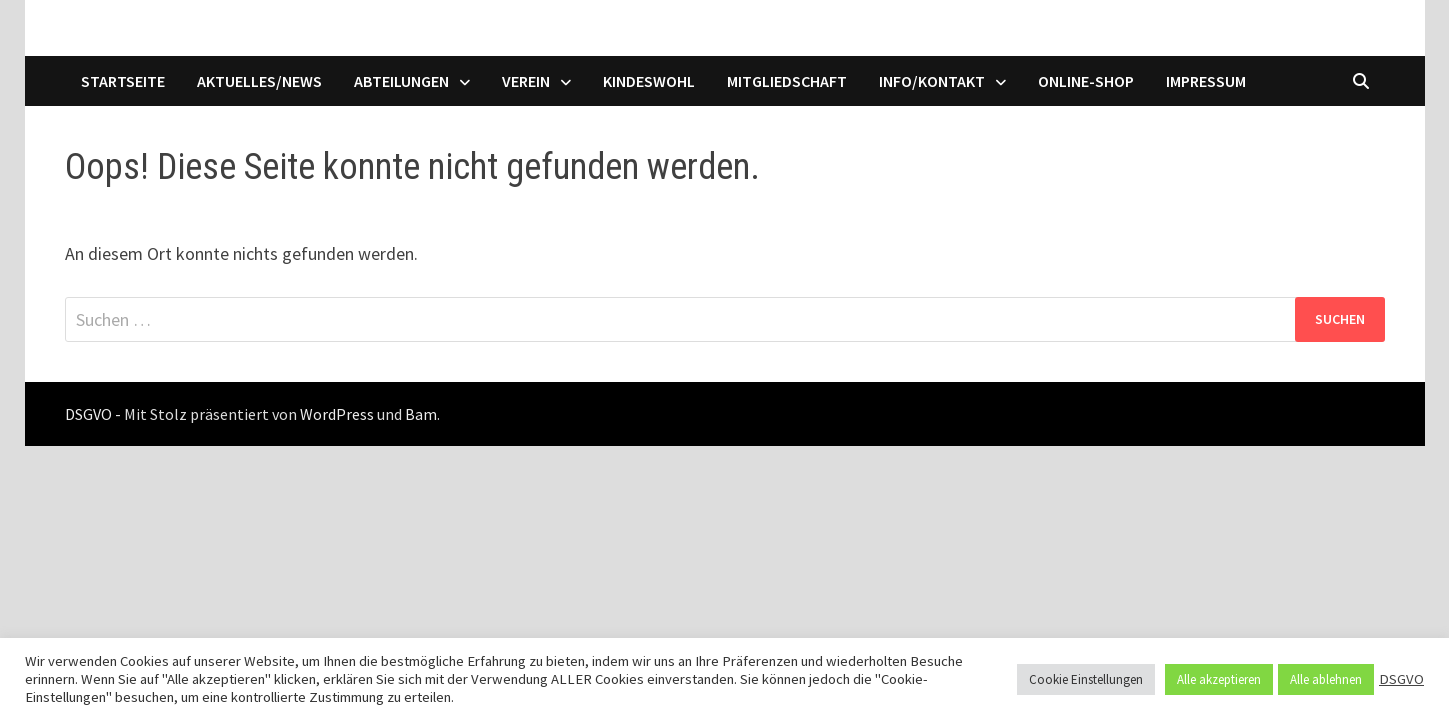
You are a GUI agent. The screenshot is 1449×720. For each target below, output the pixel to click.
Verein (526, 81)
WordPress (337, 414)
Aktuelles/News (259, 81)
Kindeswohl (649, 81)
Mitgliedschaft (787, 81)
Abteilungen (401, 81)
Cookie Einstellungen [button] (1086, 679)
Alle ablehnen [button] (1326, 679)
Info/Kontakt (932, 81)
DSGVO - (93, 414)
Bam (421, 414)
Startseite (123, 81)
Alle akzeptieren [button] (1219, 679)
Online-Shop (1086, 81)
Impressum (1206, 81)
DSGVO (1401, 679)
